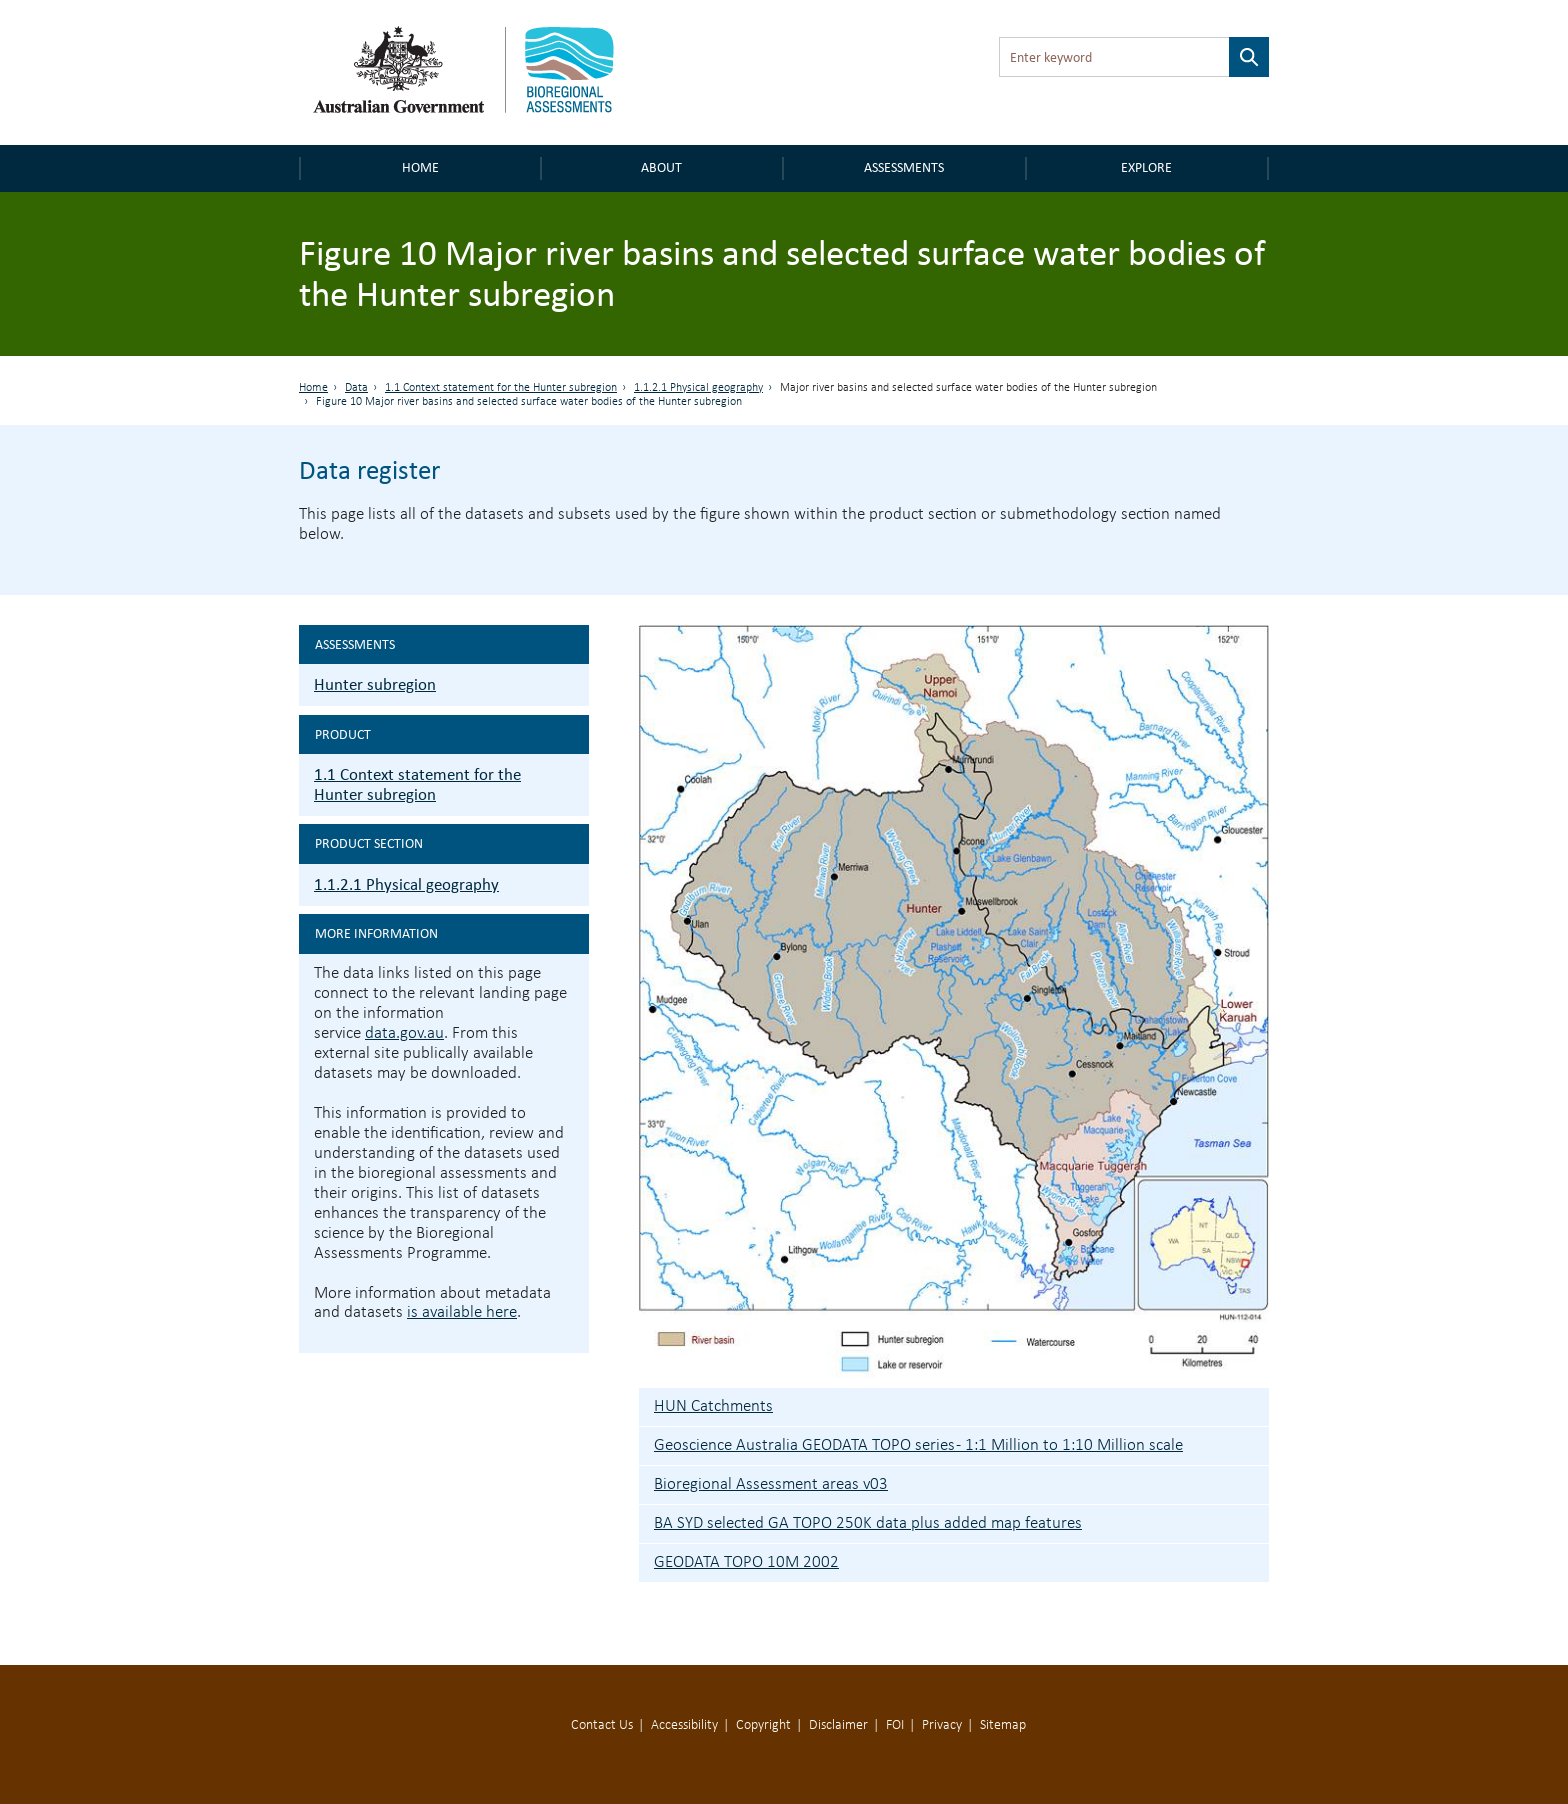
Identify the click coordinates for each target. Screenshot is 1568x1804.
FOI (895, 1725)
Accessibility (684, 1725)
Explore (1146, 167)
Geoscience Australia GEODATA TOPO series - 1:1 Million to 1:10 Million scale (918, 1445)
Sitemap (1003, 1725)
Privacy (942, 1725)
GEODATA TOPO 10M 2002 (746, 1562)
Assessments (904, 167)
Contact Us (602, 1725)
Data (356, 388)
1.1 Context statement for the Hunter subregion (501, 388)
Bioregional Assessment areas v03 (771, 1484)
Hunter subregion (375, 684)
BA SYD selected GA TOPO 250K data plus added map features (868, 1523)
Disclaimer (838, 1725)
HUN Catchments (713, 1406)
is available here (462, 1312)
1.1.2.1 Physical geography (698, 388)
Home (420, 167)
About (661, 167)
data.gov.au (404, 1033)
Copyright (763, 1725)
